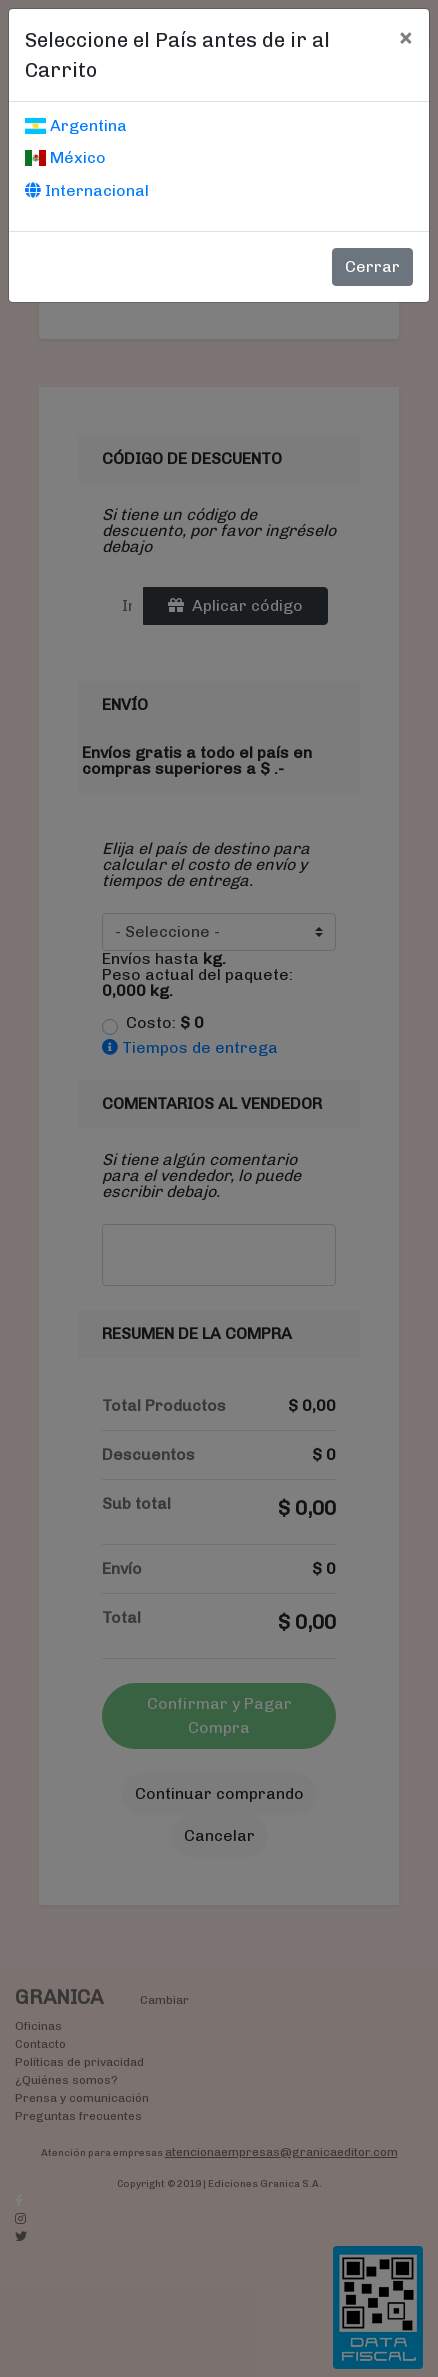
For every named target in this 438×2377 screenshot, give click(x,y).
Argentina (76, 125)
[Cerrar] (405, 37)
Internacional (87, 190)
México (65, 157)
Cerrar (372, 266)
